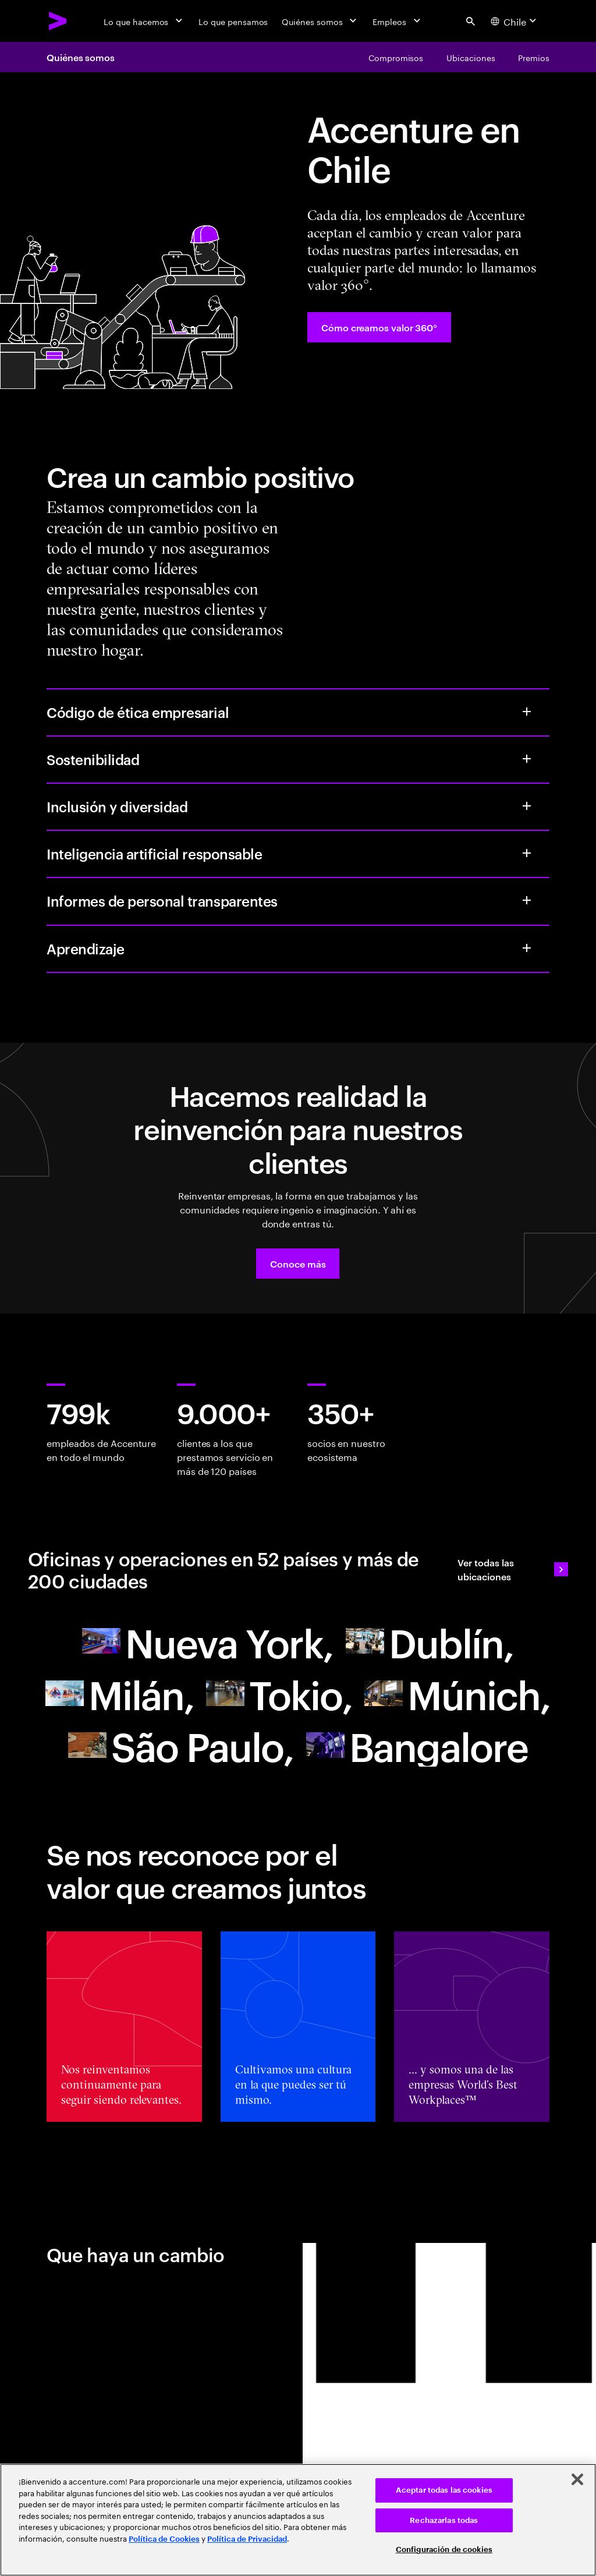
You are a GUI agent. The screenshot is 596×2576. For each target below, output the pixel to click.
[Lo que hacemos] (144, 21)
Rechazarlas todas (444, 2520)
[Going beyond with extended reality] (181, 1745)
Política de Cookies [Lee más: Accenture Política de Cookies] (164, 2539)
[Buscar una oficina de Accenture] (208, 1641)
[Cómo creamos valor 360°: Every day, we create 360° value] (379, 327)
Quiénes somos (81, 57)
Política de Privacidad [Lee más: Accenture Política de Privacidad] (247, 2539)
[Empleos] (397, 21)
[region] (298, 2520)
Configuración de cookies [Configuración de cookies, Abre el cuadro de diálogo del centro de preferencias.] (444, 2549)
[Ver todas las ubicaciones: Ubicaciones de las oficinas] (512, 1569)
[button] (297, 1263)
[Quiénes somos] (320, 21)
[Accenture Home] (58, 21)
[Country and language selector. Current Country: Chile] (515, 21)
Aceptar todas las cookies (444, 2490)
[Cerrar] (577, 2479)
